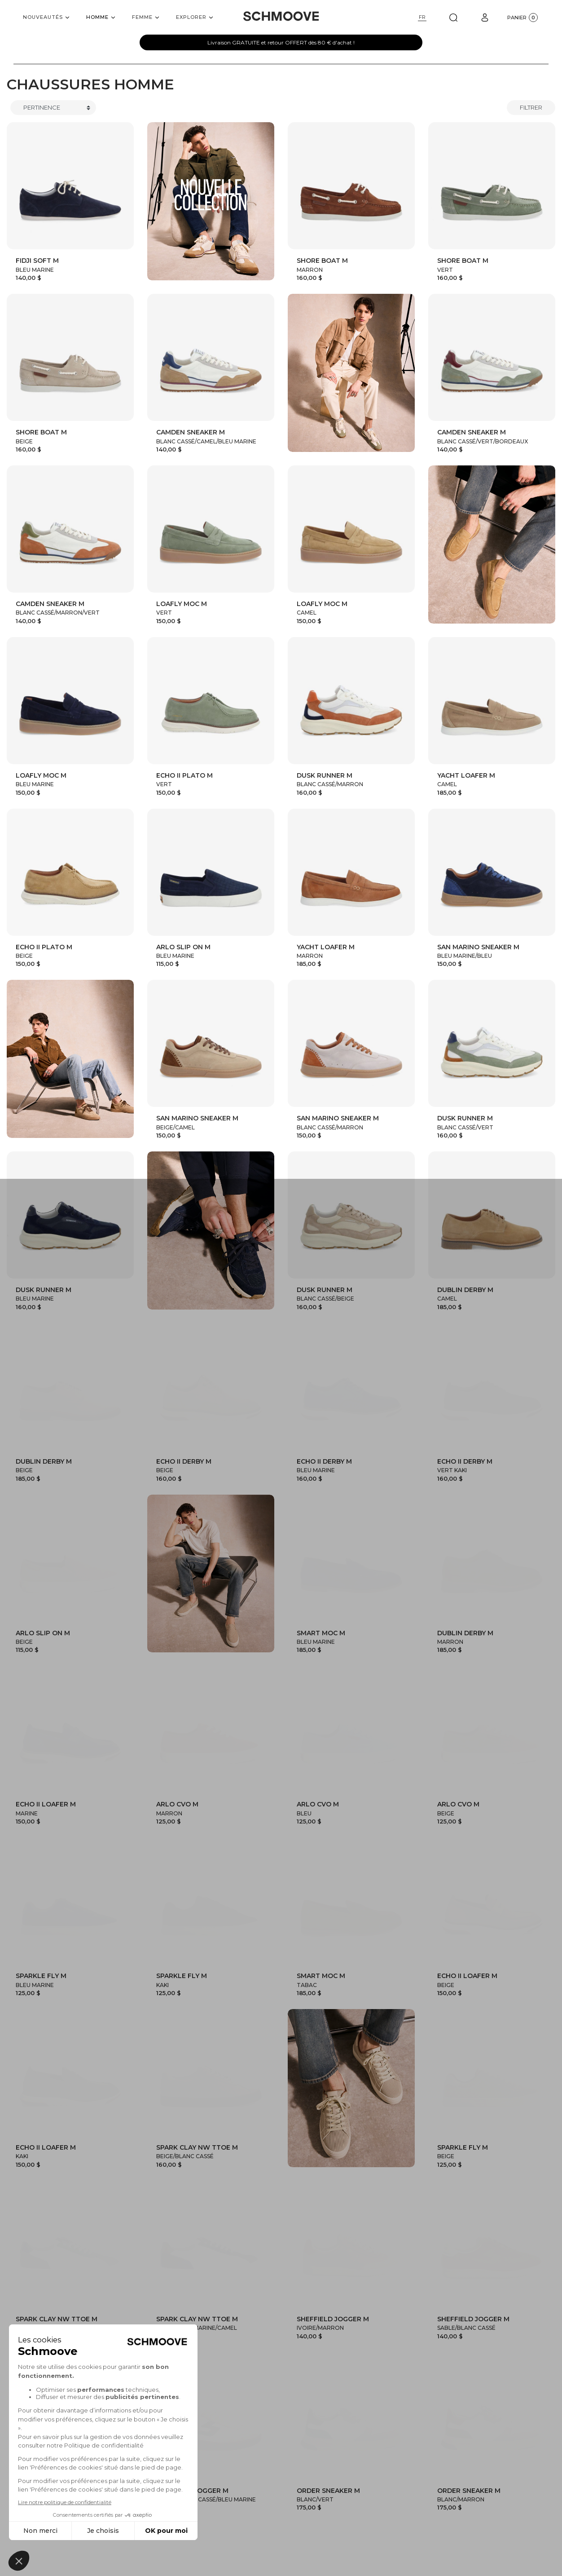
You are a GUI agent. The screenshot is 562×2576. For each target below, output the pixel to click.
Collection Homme (245, 2416)
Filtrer (531, 107)
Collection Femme (328, 2416)
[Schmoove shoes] (281, 16)
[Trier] (53, 107)
